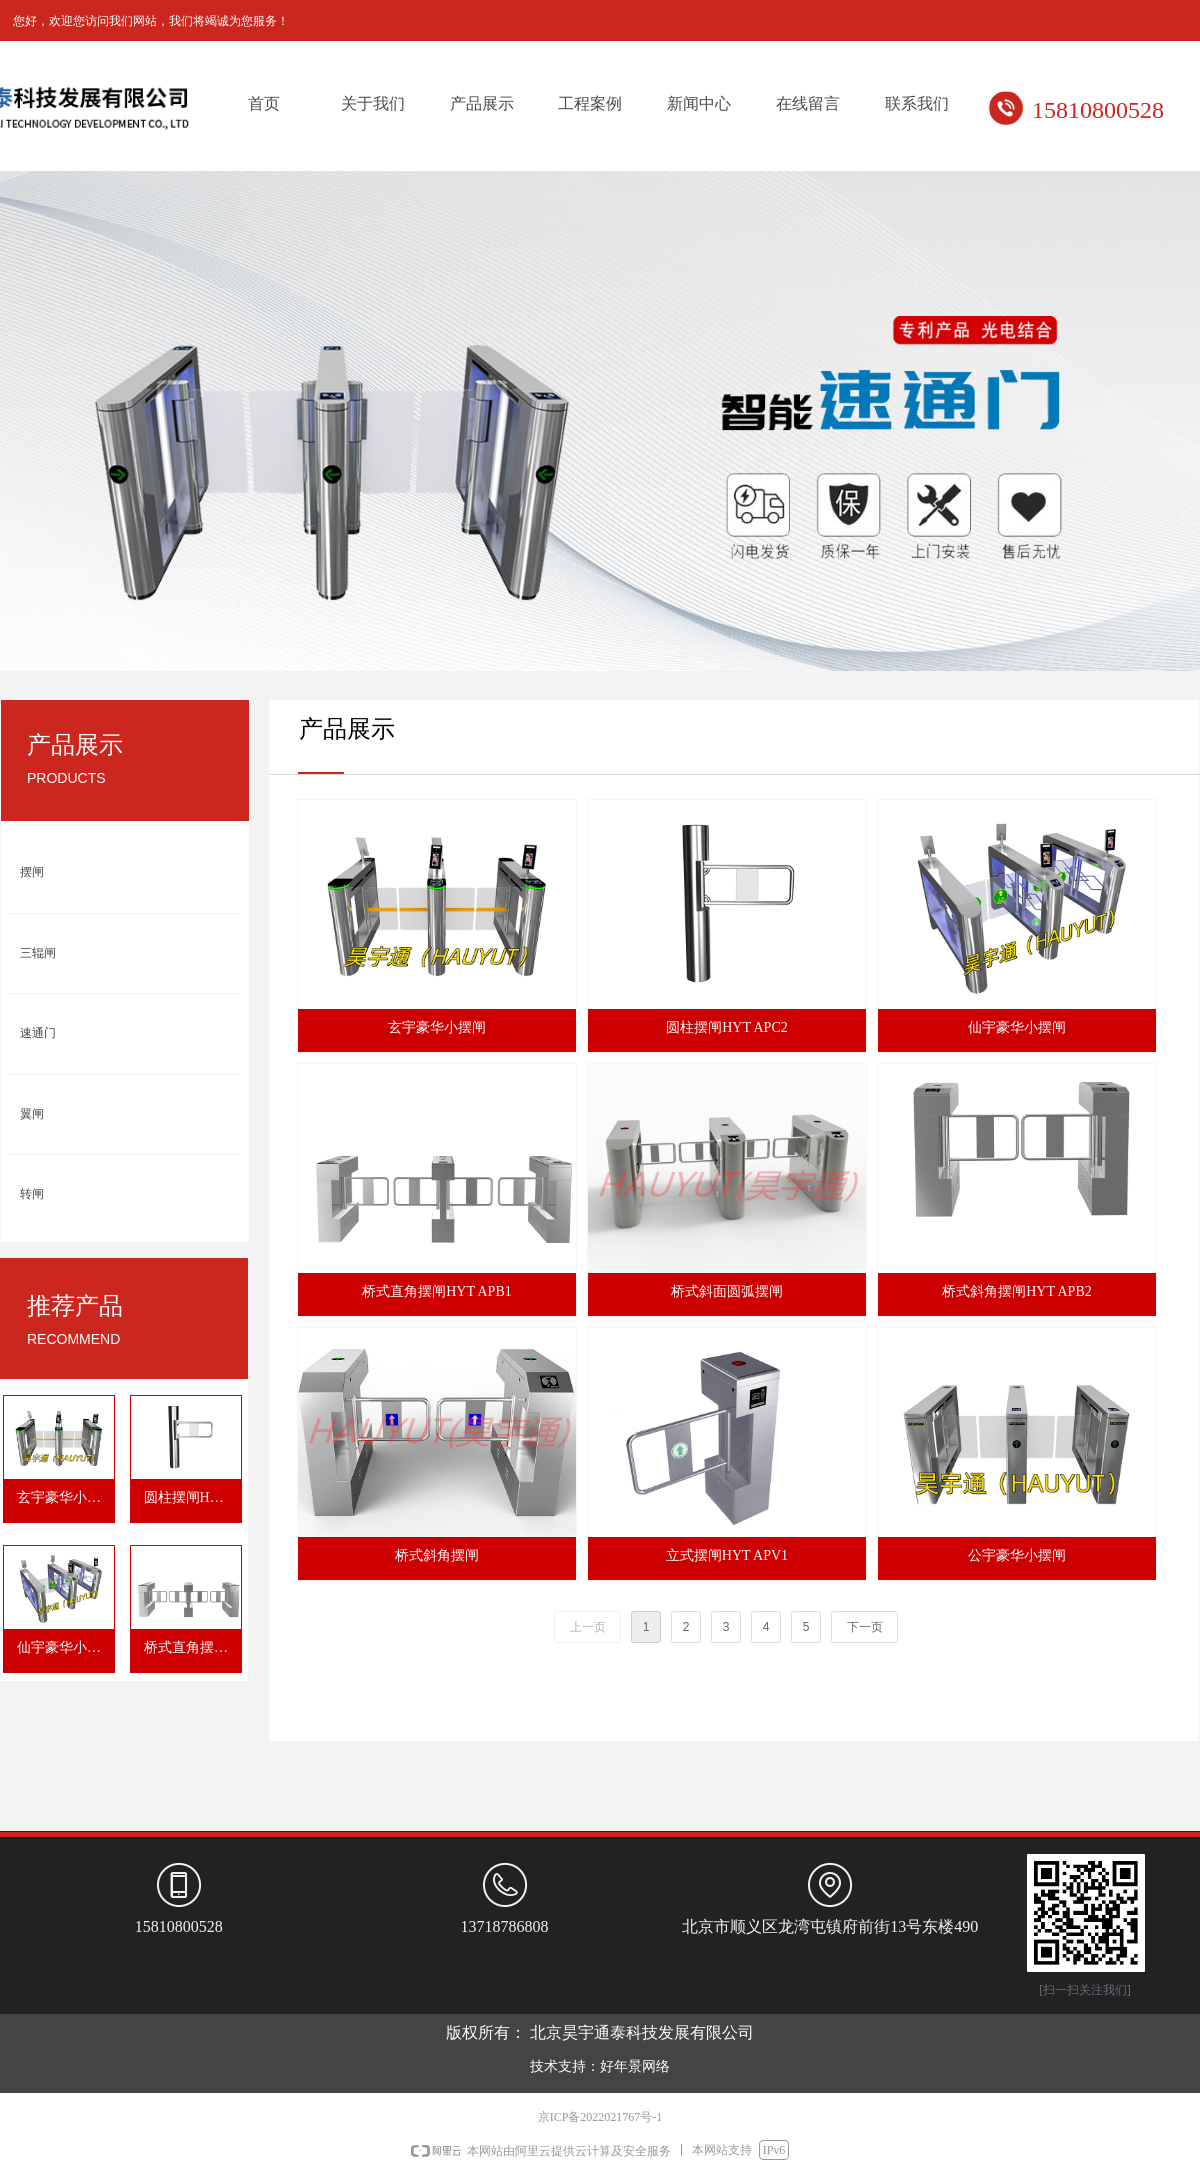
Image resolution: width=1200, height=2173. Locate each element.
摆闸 (32, 872)
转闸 (32, 1194)
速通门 (38, 1033)
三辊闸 (38, 953)
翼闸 (32, 1114)
